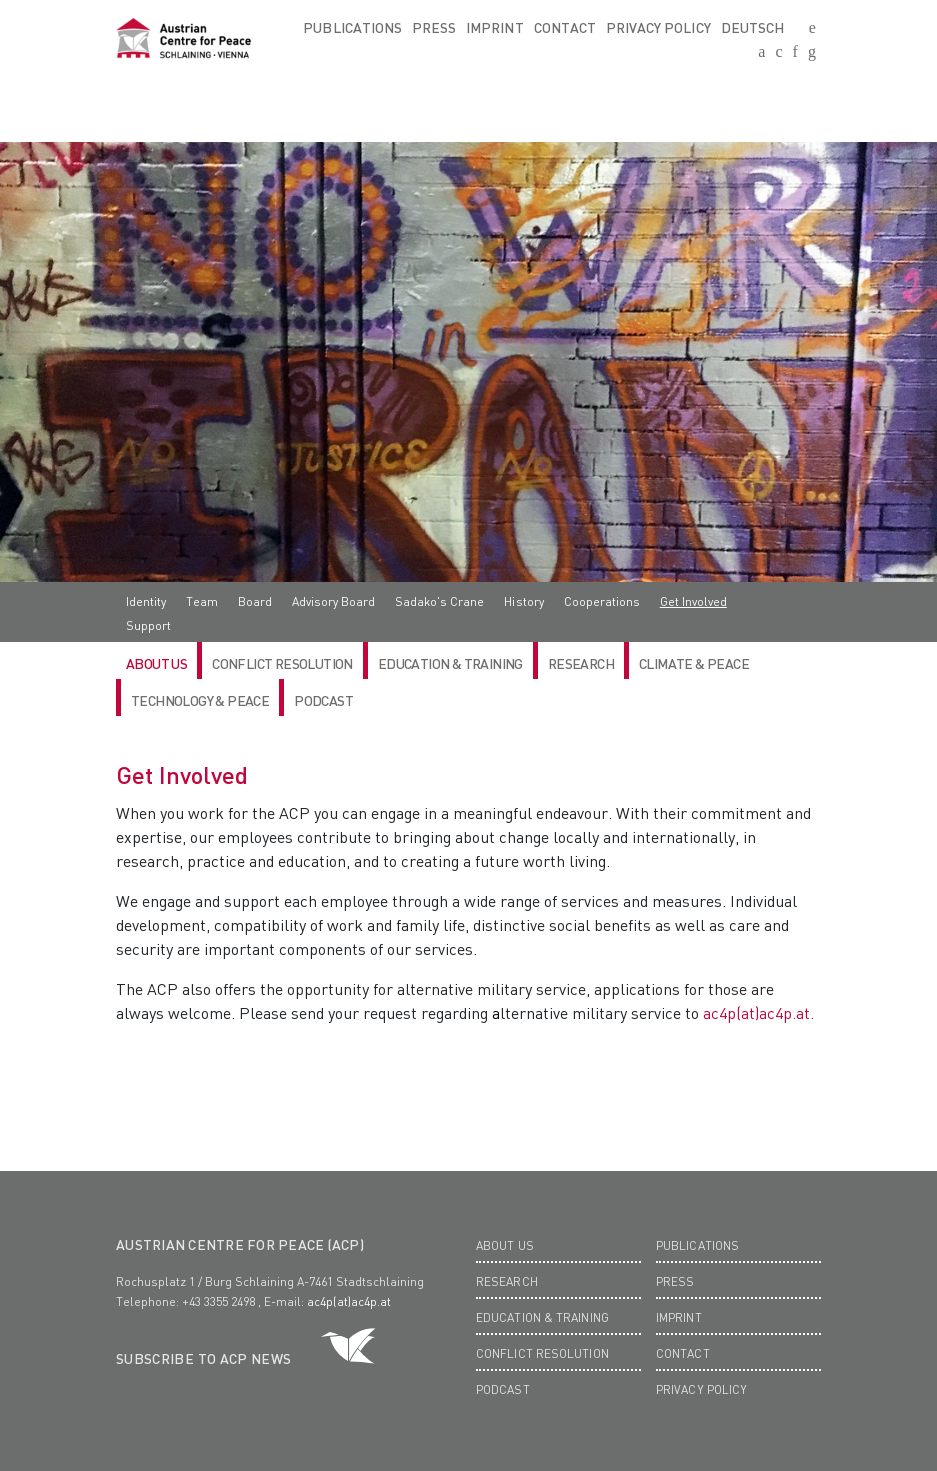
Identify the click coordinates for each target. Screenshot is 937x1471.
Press (434, 27)
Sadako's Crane (439, 601)
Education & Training (450, 663)
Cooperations (602, 601)
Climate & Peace (694, 663)
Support (148, 625)
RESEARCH (581, 663)
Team (202, 601)
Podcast (323, 700)
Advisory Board (333, 601)
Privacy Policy (658, 27)
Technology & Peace (200, 700)
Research (507, 1281)
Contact (565, 27)
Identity (146, 601)
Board (255, 601)
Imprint (494, 27)
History (523, 601)
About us (505, 1245)
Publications (352, 27)
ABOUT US (156, 663)
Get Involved (693, 601)
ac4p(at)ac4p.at (756, 1012)
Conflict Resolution (282, 663)
